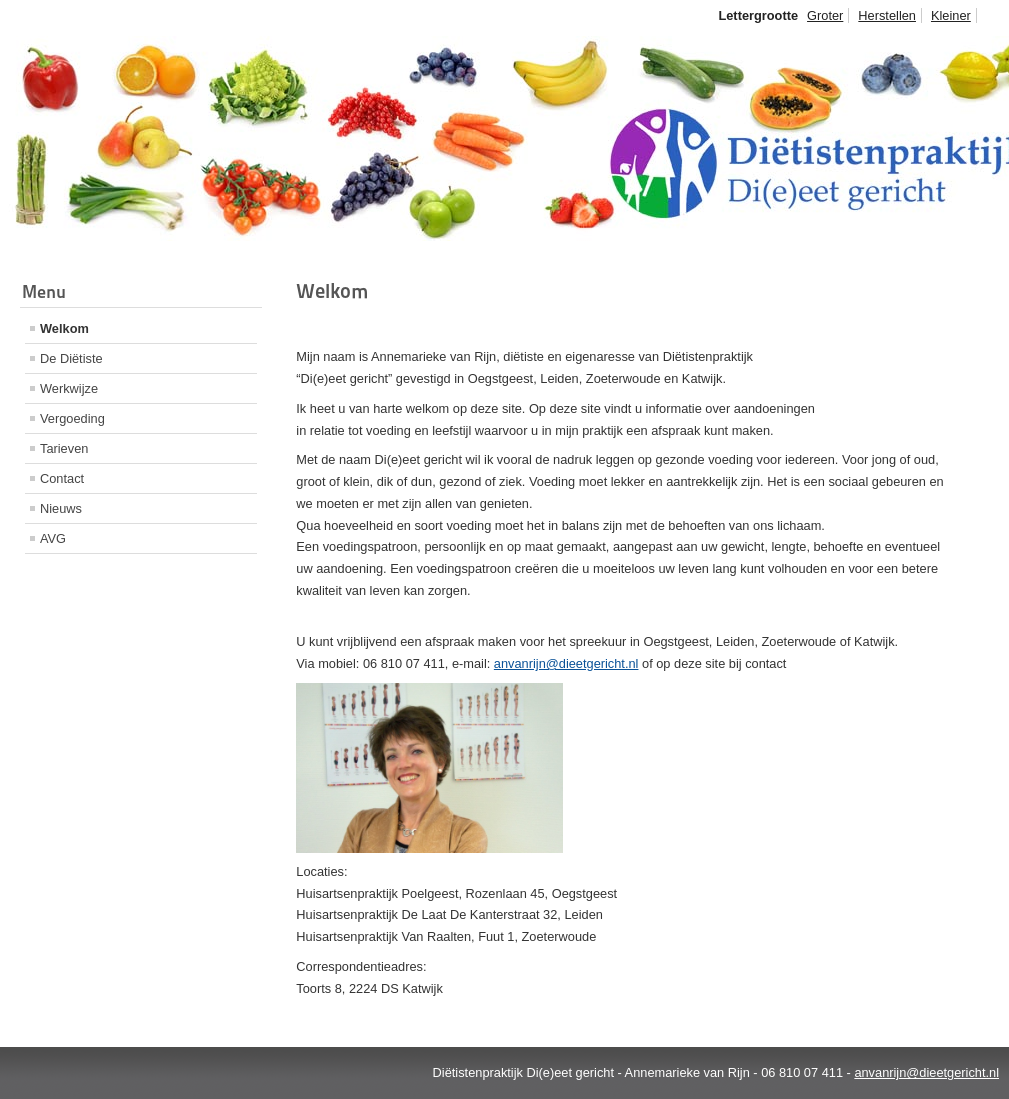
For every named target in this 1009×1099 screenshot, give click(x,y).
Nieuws (61, 508)
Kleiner (951, 15)
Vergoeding (72, 418)
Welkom (64, 328)
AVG (53, 538)
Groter (825, 15)
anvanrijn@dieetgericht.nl (566, 663)
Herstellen (887, 15)
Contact (62, 478)
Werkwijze (69, 388)
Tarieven (64, 448)
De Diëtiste (71, 358)
